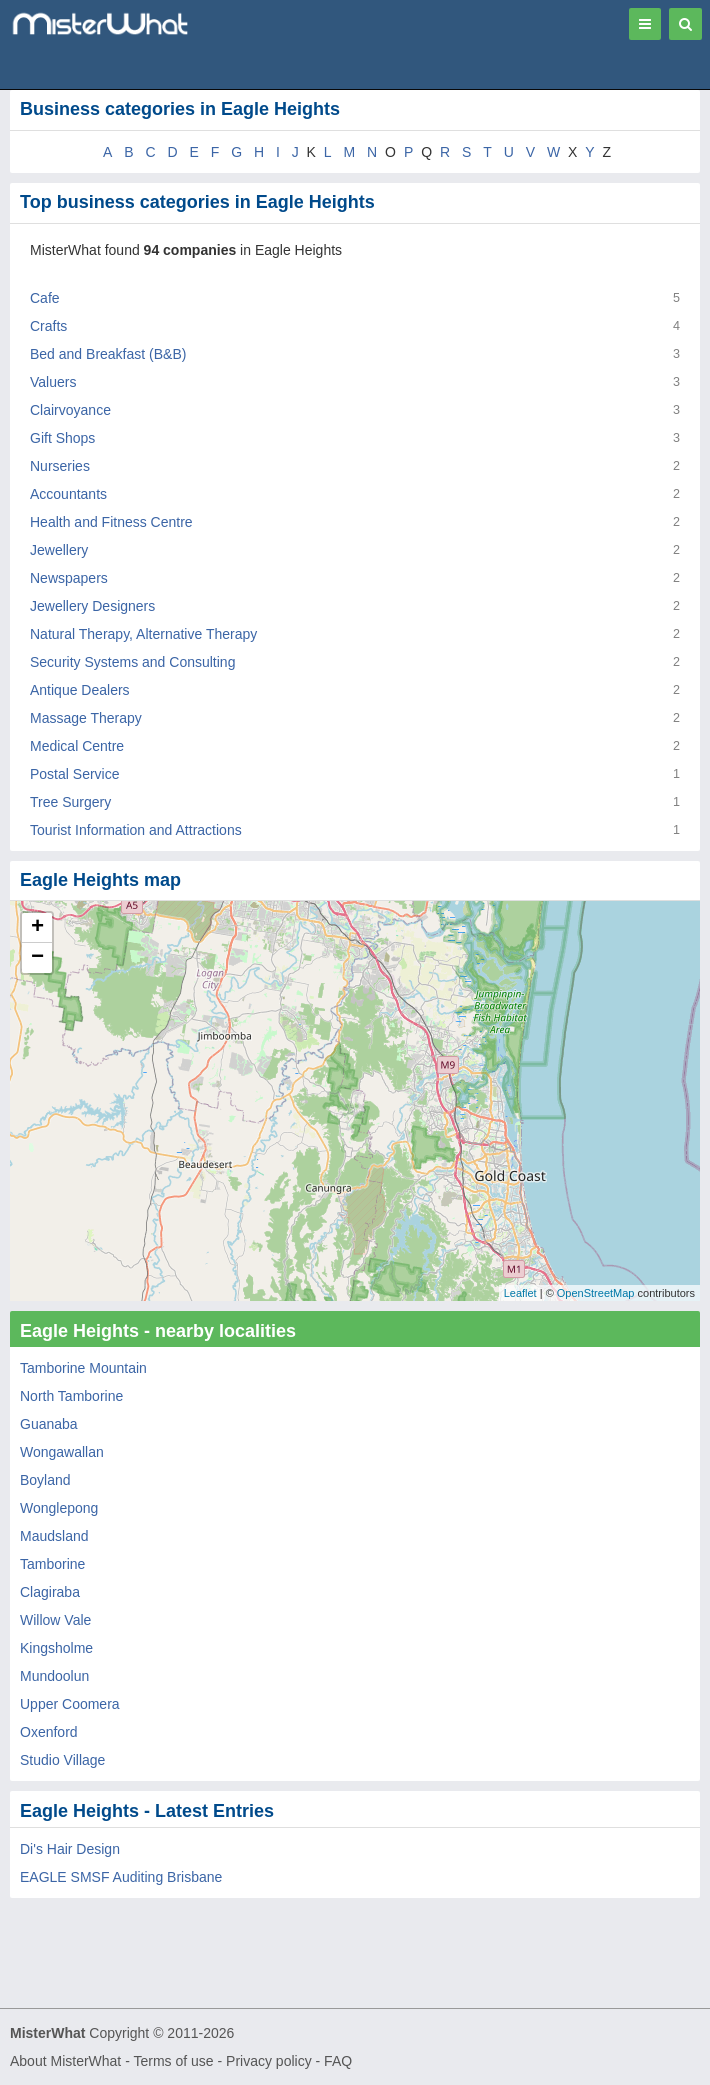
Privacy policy (269, 2061)
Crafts (48, 326)
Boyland (45, 1480)
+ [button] (37, 928)
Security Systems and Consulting (132, 662)
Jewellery (59, 550)
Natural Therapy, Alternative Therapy (143, 634)
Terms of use (173, 2061)
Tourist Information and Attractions (136, 830)
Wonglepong (59, 1508)
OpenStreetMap (596, 1293)
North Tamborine (71, 1396)
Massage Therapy (86, 718)
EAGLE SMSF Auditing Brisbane (121, 1877)
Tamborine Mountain (83, 1368)
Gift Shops (62, 438)
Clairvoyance (70, 410)
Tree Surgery (70, 802)
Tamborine (52, 1564)
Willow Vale (55, 1620)
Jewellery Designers (92, 606)
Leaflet (520, 1293)
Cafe (45, 298)
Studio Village (62, 1760)
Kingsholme (56, 1648)
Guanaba (49, 1424)
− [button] (37, 958)
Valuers (53, 382)
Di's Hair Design (70, 1849)
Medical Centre (77, 746)
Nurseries (60, 466)
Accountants (68, 494)
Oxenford (49, 1732)
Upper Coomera (70, 1704)
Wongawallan (62, 1452)
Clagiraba (50, 1592)
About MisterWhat (65, 2061)
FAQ (338, 2061)
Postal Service (74, 774)
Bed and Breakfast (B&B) (108, 354)
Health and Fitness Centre (111, 522)
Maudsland (54, 1536)
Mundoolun (54, 1676)
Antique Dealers (80, 690)
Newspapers (69, 578)
